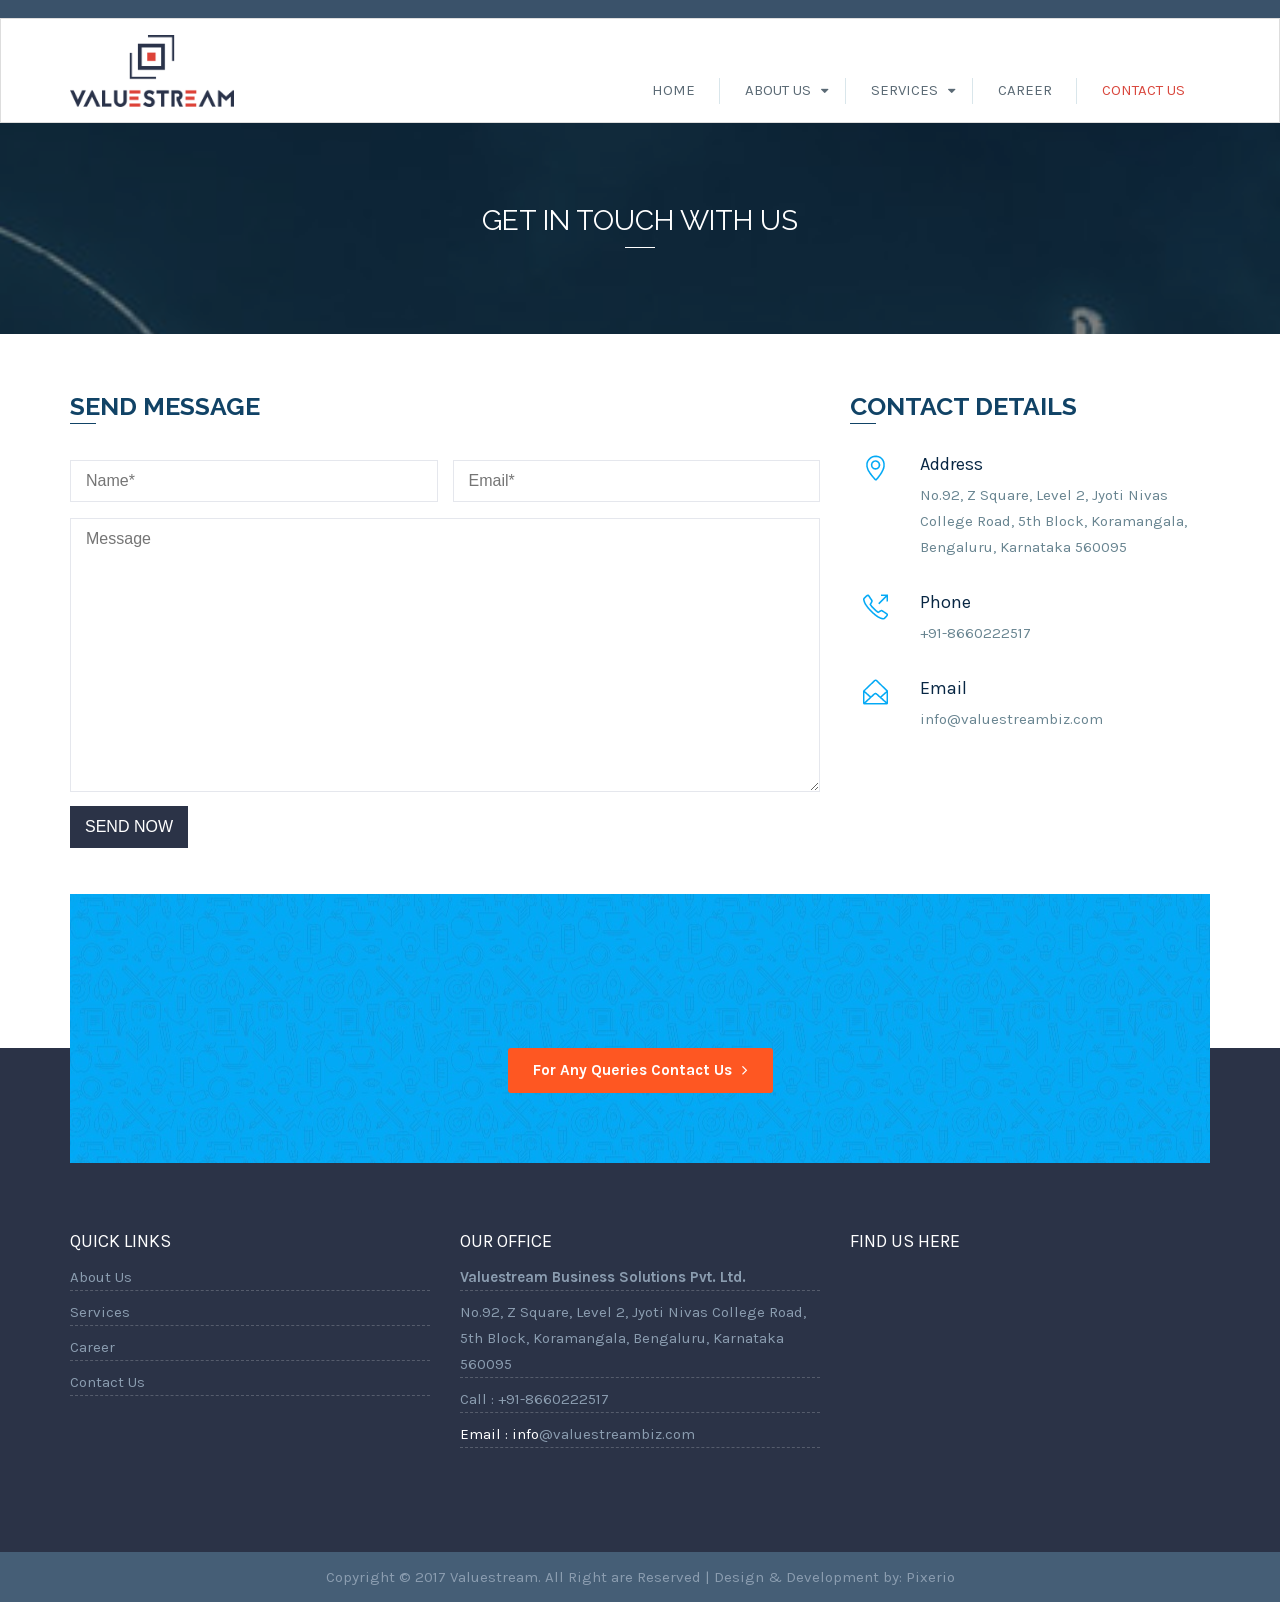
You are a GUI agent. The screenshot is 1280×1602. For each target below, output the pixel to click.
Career (1025, 90)
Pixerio (930, 1577)
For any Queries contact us (640, 1070)
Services (904, 90)
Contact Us (1143, 90)
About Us (778, 90)
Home (673, 90)
